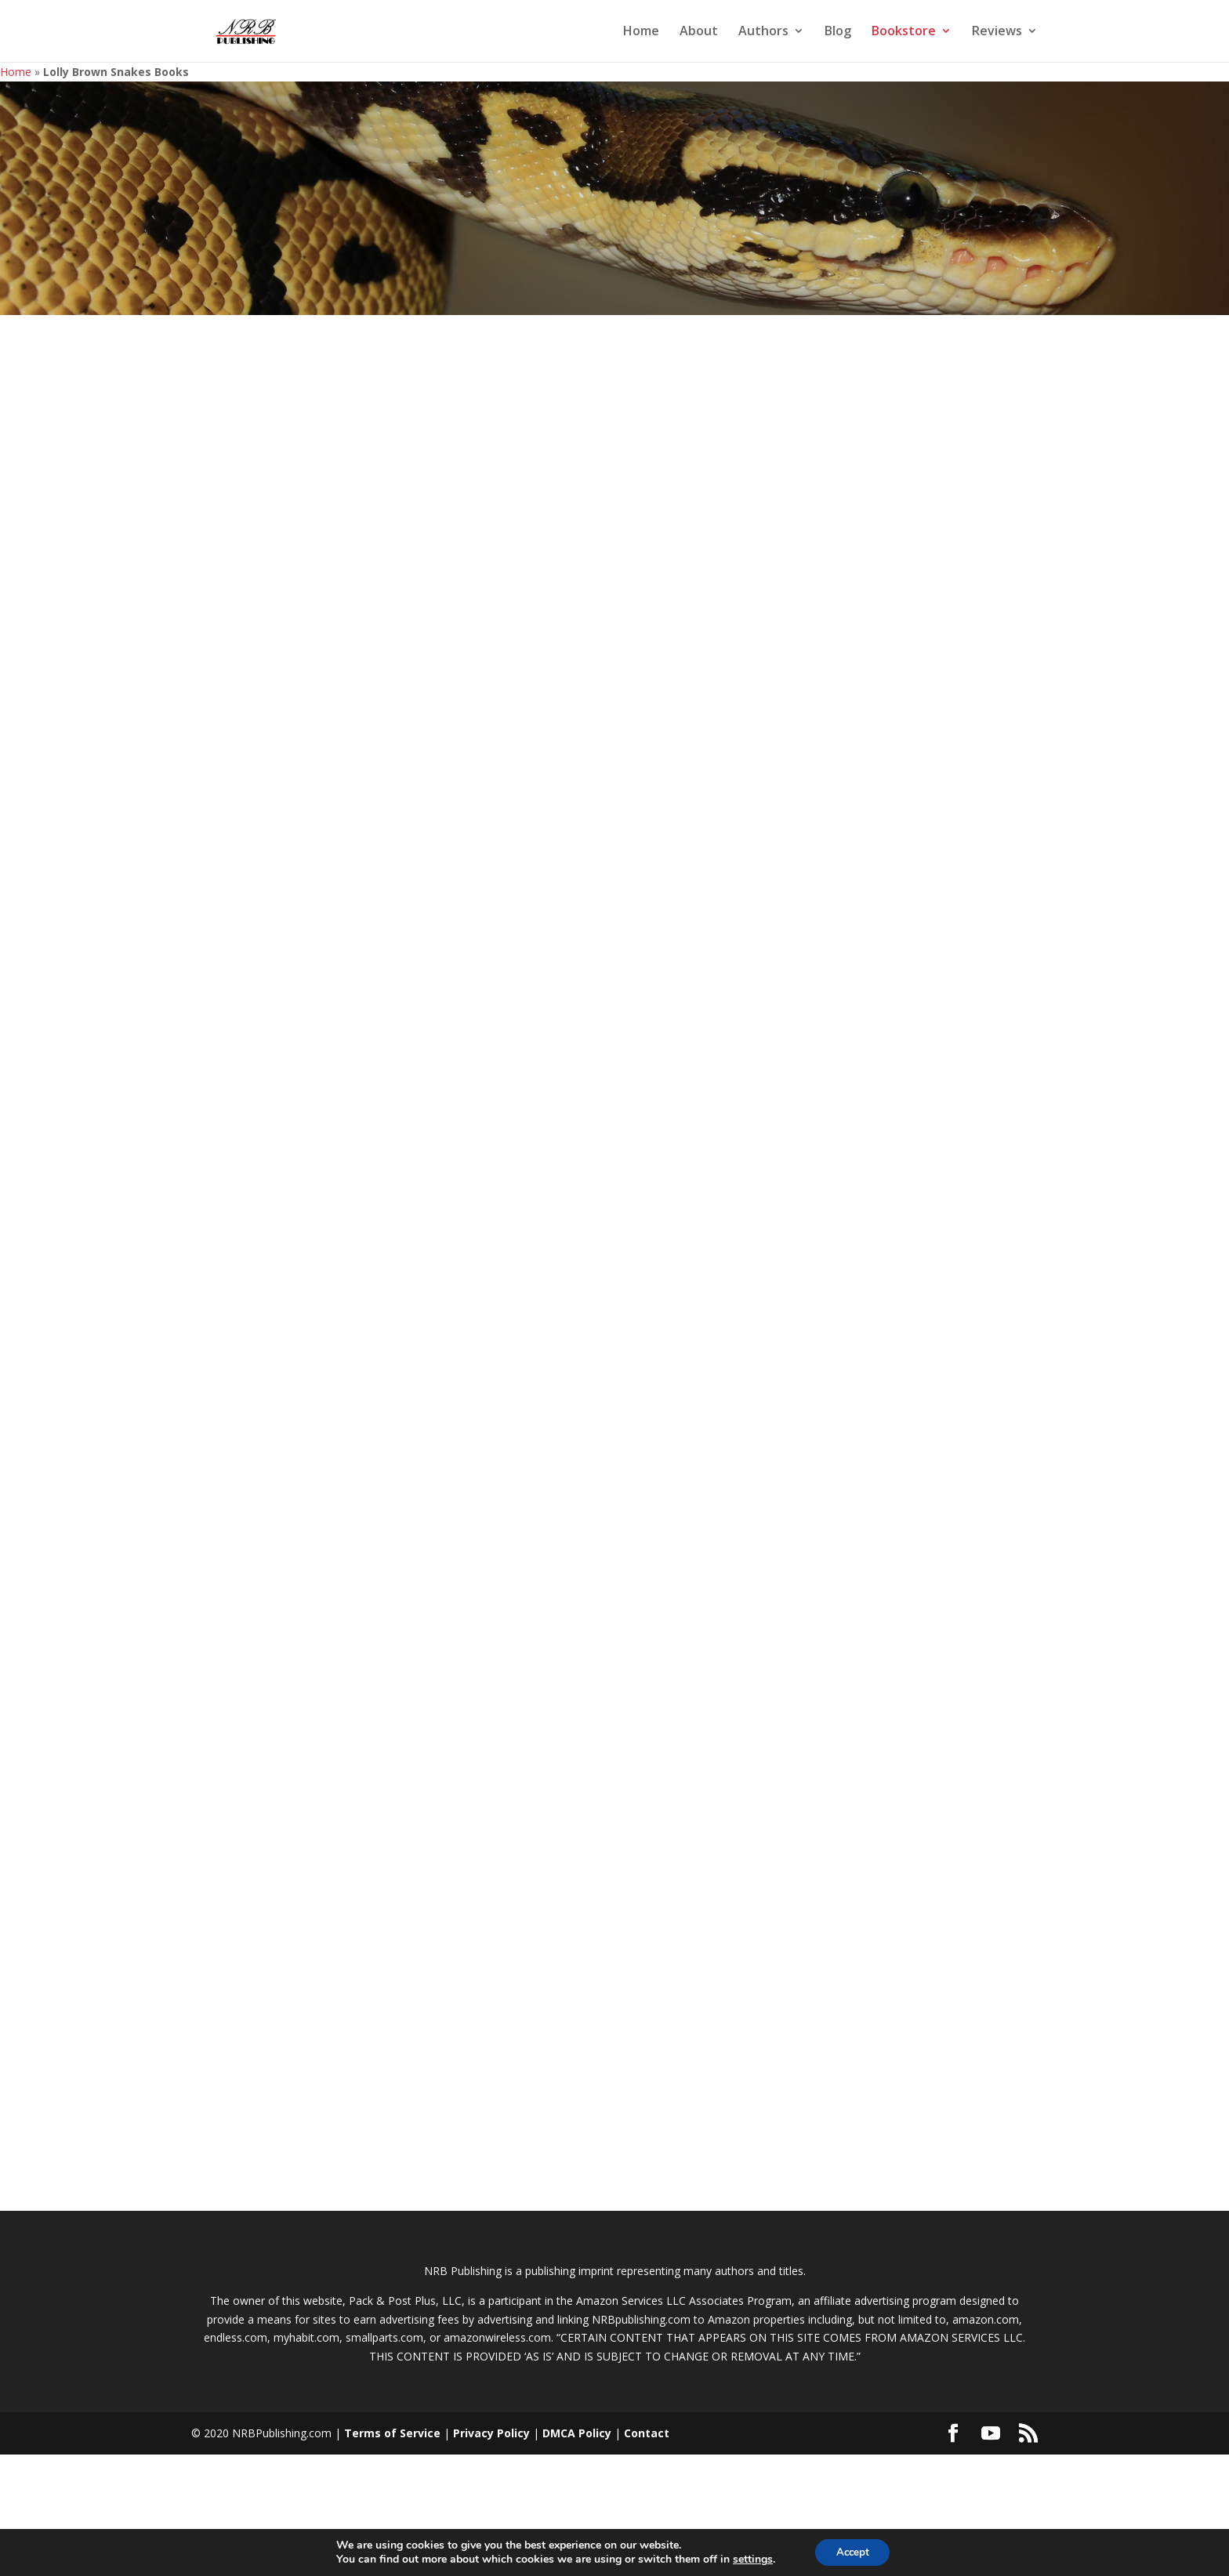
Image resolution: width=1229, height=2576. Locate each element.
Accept (853, 2551)
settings (749, 2559)
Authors (763, 33)
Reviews (997, 33)
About (699, 33)
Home (641, 33)
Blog (838, 33)
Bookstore (904, 33)
